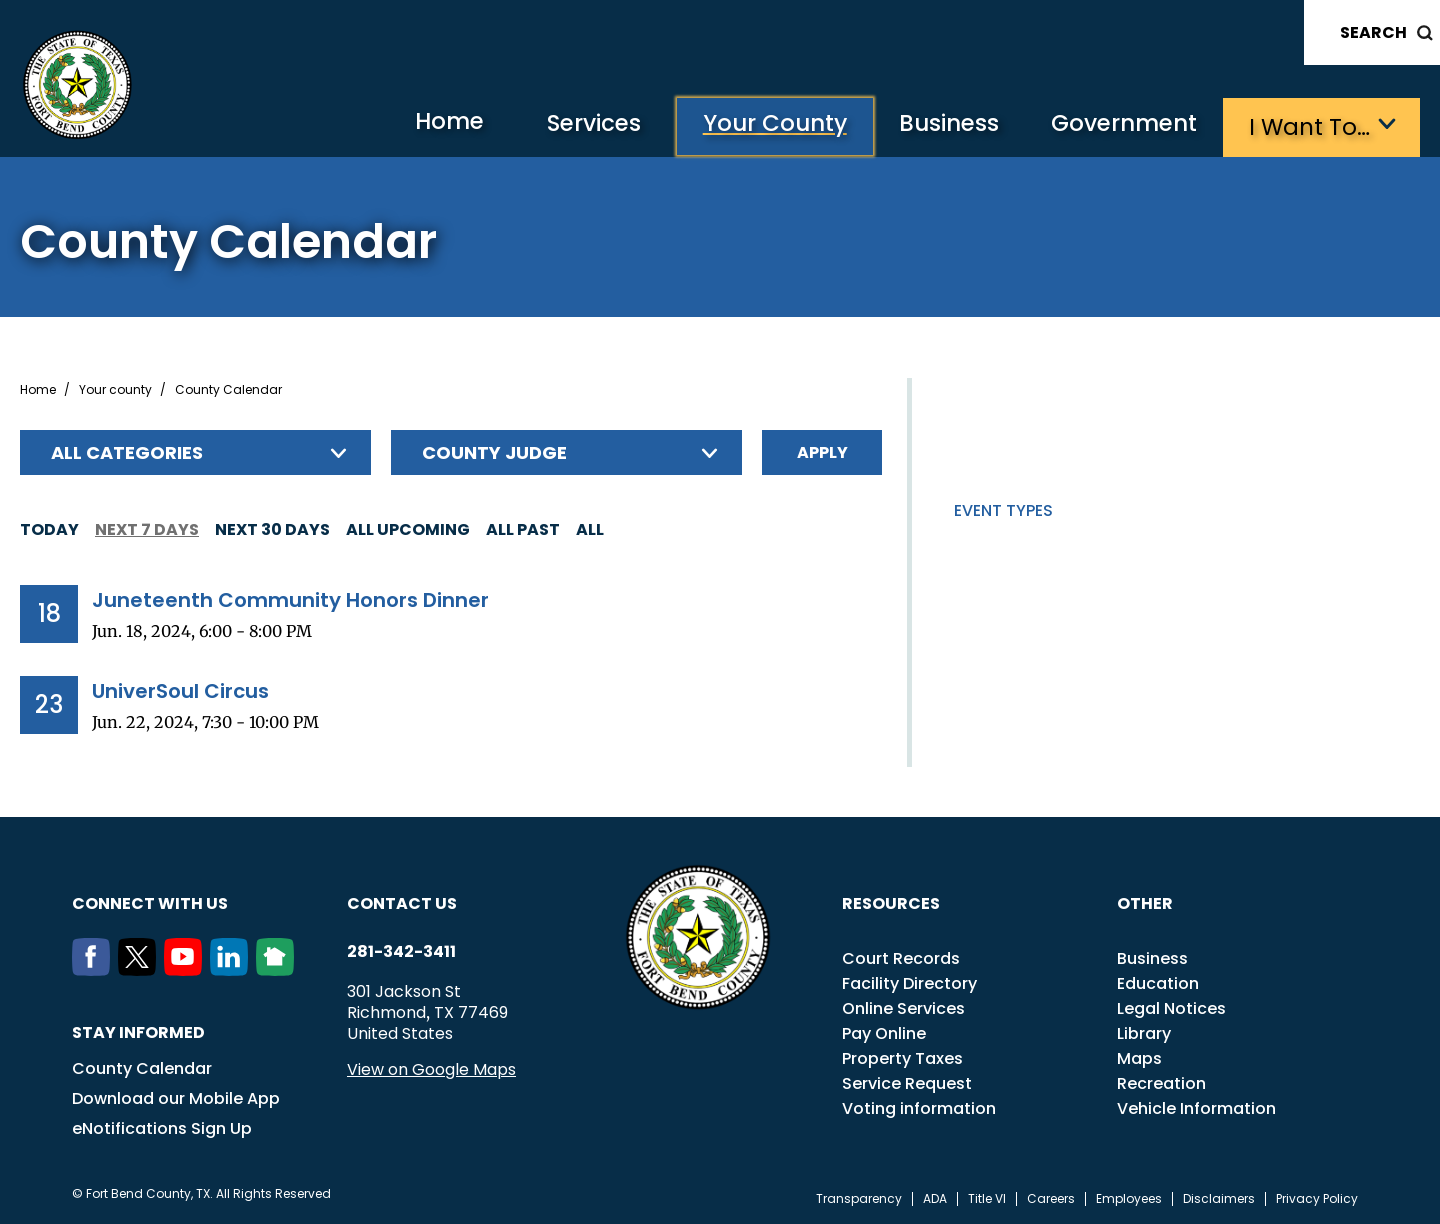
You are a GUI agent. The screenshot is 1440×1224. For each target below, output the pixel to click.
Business (940, 125)
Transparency (859, 1198)
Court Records (901, 957)
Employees (1129, 1198)
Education (1158, 982)
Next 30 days (272, 528)
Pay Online (884, 1032)
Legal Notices (1171, 1007)
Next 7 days (147, 528)
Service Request (907, 1082)
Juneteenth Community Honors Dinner (290, 599)
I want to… (1309, 125)
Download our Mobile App (176, 1097)
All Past (523, 528)
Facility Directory (909, 982)
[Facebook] (95, 969)
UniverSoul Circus (180, 690)
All (590, 528)
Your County (759, 125)
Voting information (919, 1107)
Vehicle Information (1196, 1107)
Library (1144, 1032)
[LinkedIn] (233, 969)
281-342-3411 (401, 951)
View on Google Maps (431, 1068)
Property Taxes (902, 1057)
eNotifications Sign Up (162, 1127)
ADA (935, 1198)
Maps (1139, 1057)
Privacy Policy (1317, 1198)
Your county (115, 389)
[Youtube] (187, 969)
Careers (1051, 1198)
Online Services (903, 1007)
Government (1120, 125)
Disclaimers (1219, 1198)
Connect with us (150, 902)
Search (1373, 32)
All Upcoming (408, 528)
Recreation (1161, 1082)
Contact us (402, 902)
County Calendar (142, 1067)
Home (423, 124)
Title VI (987, 1198)
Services (573, 125)
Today (49, 528)
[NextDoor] (279, 969)
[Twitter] (141, 969)
